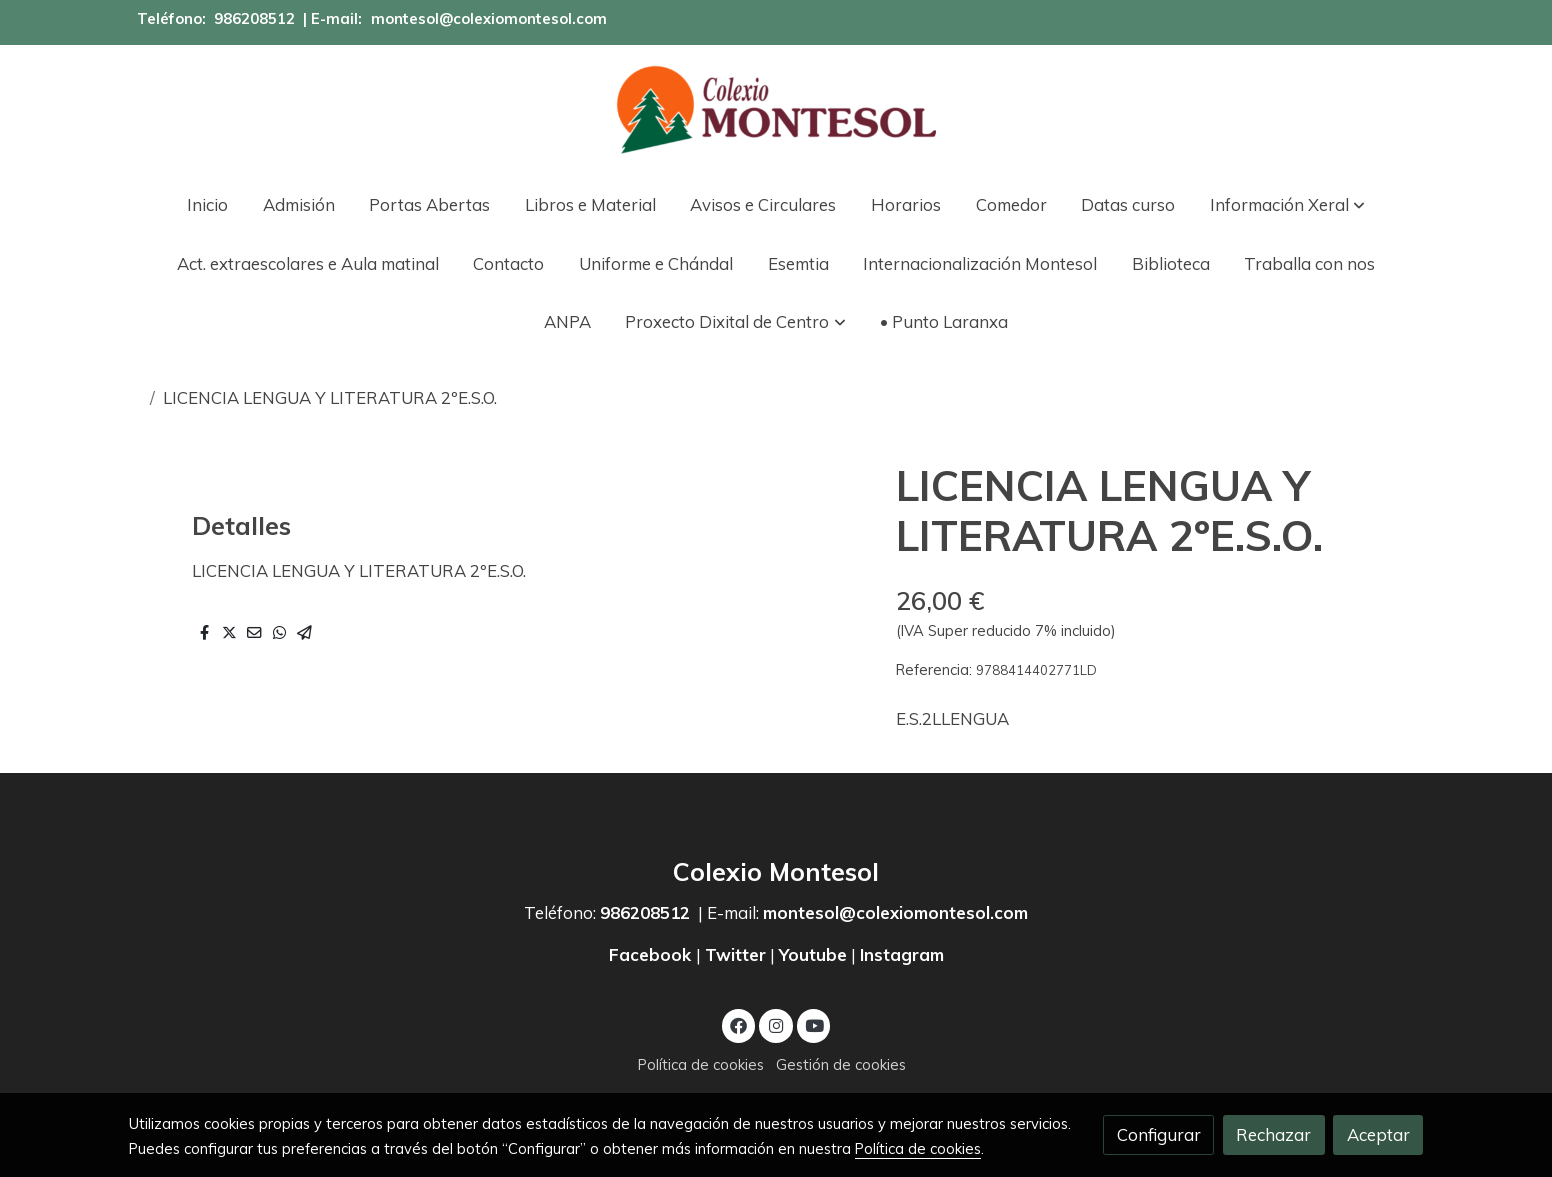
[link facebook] (739, 1024)
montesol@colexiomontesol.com (489, 18)
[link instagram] (776, 1024)
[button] (1287, 204)
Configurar (1159, 1134)
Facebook (652, 954)
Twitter (735, 954)
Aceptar (1378, 1134)
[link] (776, 110)
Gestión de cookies (841, 1064)
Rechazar (1273, 1134)
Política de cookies (701, 1064)
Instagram (902, 954)
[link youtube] (815, 1024)
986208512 (254, 18)
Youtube (813, 954)
